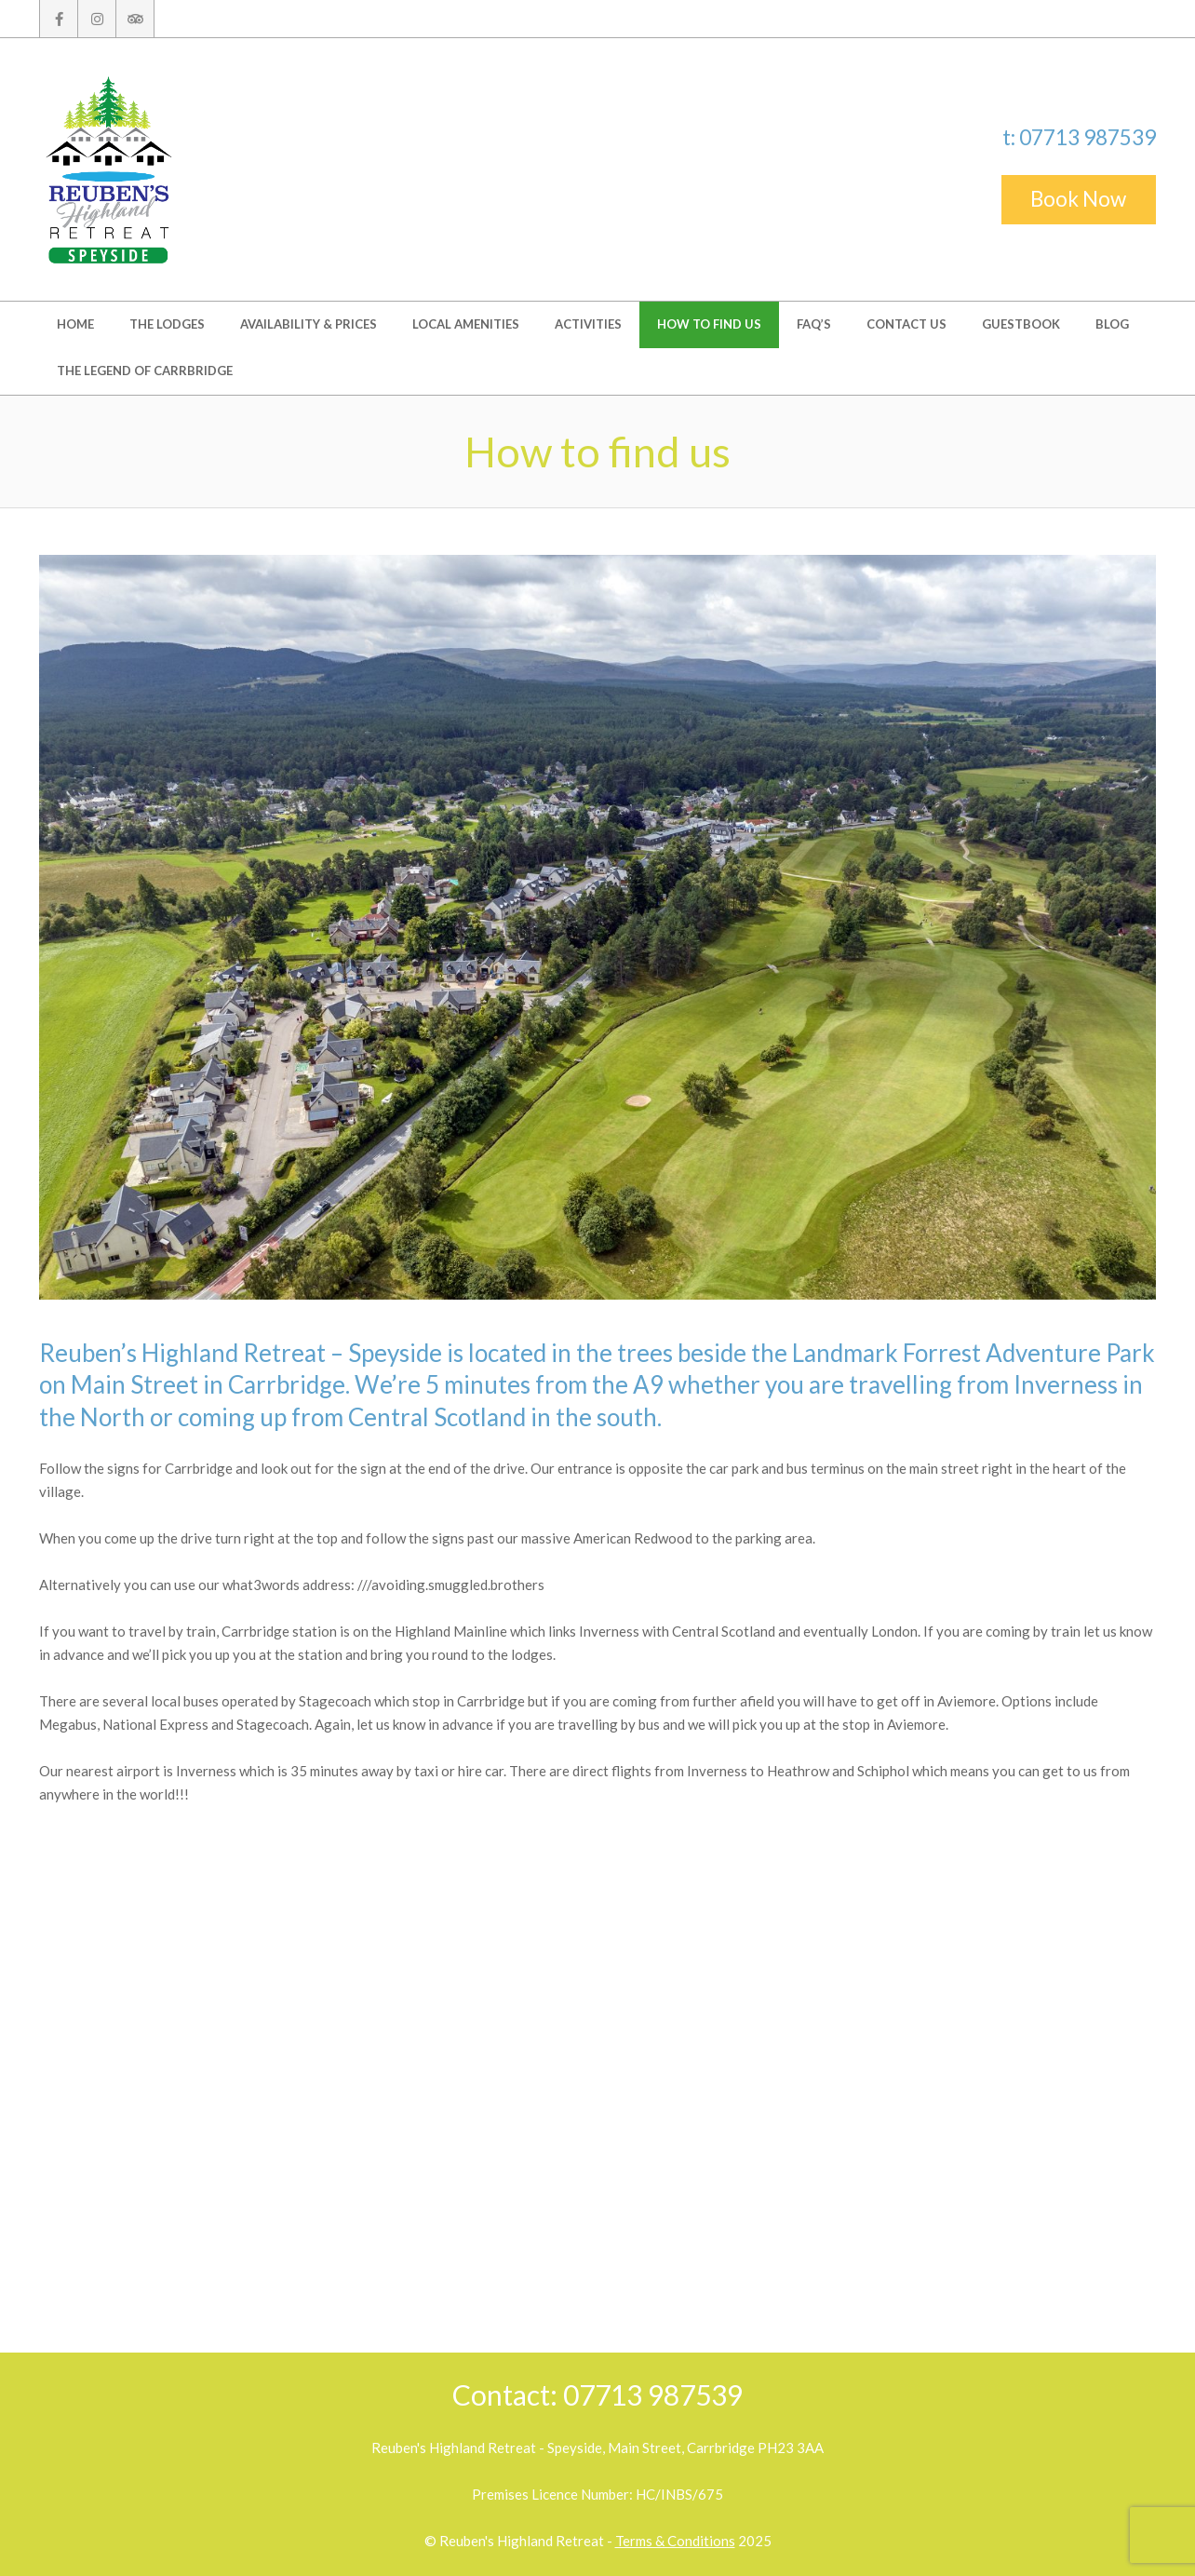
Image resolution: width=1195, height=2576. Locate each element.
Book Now (1078, 198)
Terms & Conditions (675, 2540)
